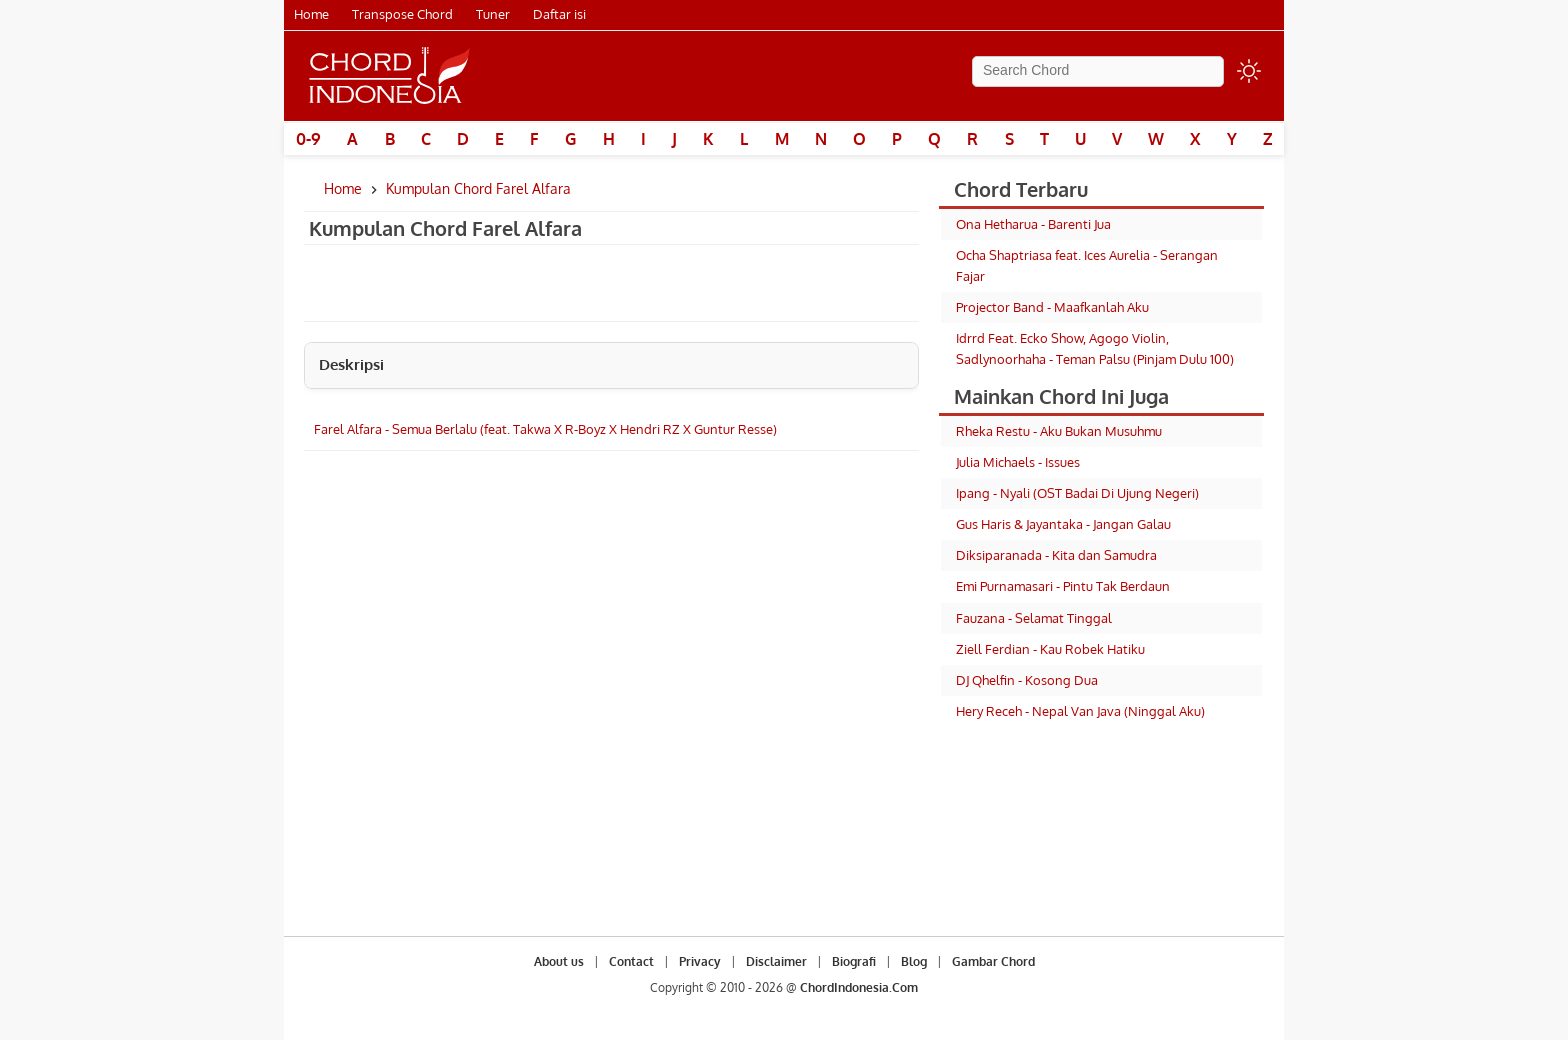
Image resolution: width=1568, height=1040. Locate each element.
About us (559, 961)
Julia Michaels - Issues (1018, 462)
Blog (914, 961)
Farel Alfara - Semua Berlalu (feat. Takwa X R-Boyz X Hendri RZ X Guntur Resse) (545, 429)
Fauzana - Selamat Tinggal (1034, 618)
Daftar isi (559, 14)
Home (311, 14)
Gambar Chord (993, 961)
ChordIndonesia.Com (859, 987)
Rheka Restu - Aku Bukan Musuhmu (1059, 431)
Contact (631, 961)
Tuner (493, 14)
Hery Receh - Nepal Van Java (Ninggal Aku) (1080, 711)
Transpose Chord (402, 14)
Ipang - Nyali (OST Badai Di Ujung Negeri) (1077, 493)
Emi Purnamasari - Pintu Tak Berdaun (1063, 586)
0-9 (308, 139)
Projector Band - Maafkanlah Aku (1052, 307)
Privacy (700, 961)
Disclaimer (776, 961)
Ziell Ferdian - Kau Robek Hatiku (1050, 649)
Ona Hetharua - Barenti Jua (1033, 224)
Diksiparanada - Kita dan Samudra (1056, 555)
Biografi (854, 961)
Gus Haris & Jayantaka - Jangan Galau (1063, 524)
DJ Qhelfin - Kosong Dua (1027, 680)
